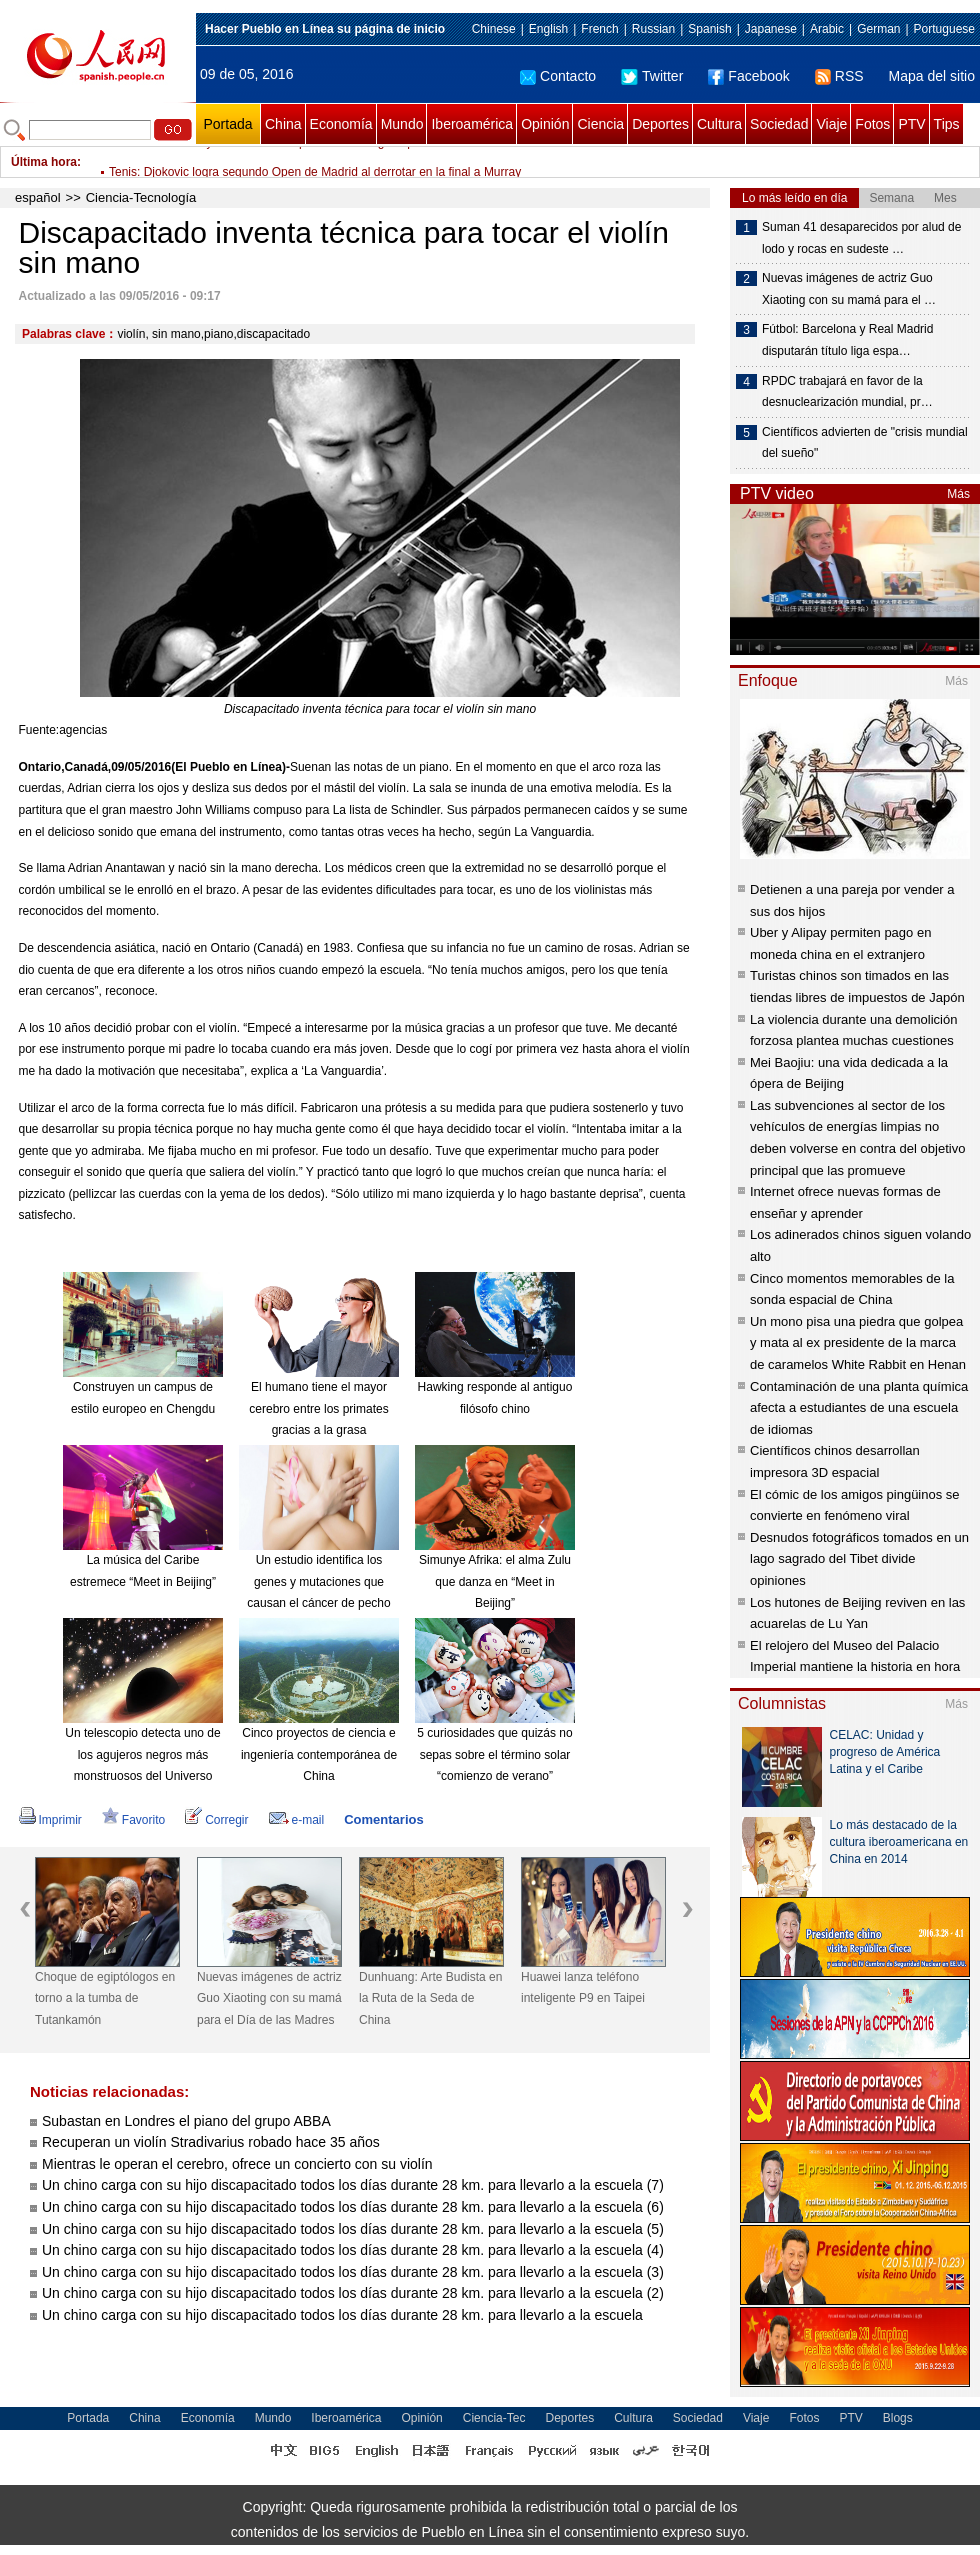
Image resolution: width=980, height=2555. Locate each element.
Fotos (872, 124)
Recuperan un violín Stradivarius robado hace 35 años (211, 2142)
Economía (341, 124)
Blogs (898, 2418)
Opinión (545, 124)
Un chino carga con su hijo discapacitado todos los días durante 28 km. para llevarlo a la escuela (342, 2315)
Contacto (558, 76)
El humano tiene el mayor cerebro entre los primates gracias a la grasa (318, 1408)
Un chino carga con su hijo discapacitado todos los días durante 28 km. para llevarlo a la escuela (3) (353, 2272)
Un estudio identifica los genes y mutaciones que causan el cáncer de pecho (318, 1581)
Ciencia (600, 124)
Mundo (402, 124)
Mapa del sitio (932, 76)
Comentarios (383, 1819)
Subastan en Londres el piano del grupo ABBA (186, 2121)
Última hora (44, 162)
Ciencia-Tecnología (141, 197)
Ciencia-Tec (494, 2418)
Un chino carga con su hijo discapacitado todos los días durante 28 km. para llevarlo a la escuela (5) (353, 2229)
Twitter (652, 76)
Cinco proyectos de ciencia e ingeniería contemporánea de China (319, 1754)
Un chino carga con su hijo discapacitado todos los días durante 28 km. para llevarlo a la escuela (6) (353, 2207)
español (38, 197)
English (548, 29)
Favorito (133, 1820)
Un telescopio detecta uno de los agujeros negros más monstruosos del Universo (142, 1754)
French (599, 29)
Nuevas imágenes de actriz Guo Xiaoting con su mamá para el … (849, 289)
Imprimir (50, 1820)
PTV (911, 124)
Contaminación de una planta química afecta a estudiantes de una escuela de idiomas (859, 1408)
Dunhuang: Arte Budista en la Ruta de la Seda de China (430, 1998)
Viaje (831, 124)
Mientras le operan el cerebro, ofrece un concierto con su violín (237, 2164)
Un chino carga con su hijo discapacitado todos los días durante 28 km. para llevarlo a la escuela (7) (353, 2185)
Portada (227, 124)
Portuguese (944, 29)
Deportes (660, 124)
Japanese (771, 29)
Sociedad (779, 124)
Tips (947, 124)
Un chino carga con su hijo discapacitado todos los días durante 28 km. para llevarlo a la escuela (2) (353, 2293)
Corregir (216, 1820)
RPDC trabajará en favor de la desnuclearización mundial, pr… (847, 392)
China (283, 124)
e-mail (297, 1820)
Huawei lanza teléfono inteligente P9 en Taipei (583, 1988)
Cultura (719, 124)
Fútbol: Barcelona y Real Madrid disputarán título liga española (276, 162)
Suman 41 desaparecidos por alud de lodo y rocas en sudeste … (861, 238)
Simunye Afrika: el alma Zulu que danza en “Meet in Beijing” (495, 1581)
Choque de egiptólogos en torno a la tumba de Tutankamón (105, 1998)
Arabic (827, 29)
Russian (653, 29)
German (878, 29)
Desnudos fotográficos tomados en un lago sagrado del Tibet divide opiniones (859, 1559)
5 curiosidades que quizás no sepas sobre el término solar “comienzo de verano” (494, 1754)
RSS (839, 76)
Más (958, 494)
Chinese (494, 29)
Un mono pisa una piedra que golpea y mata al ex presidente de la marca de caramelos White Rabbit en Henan (858, 1343)
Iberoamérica (472, 124)
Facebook (748, 76)
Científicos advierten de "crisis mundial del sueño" (865, 443)
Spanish (709, 29)
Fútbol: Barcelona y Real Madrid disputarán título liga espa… (847, 340)
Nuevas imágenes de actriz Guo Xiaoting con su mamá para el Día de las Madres (269, 1998)
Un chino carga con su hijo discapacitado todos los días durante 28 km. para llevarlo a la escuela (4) (353, 2250)
